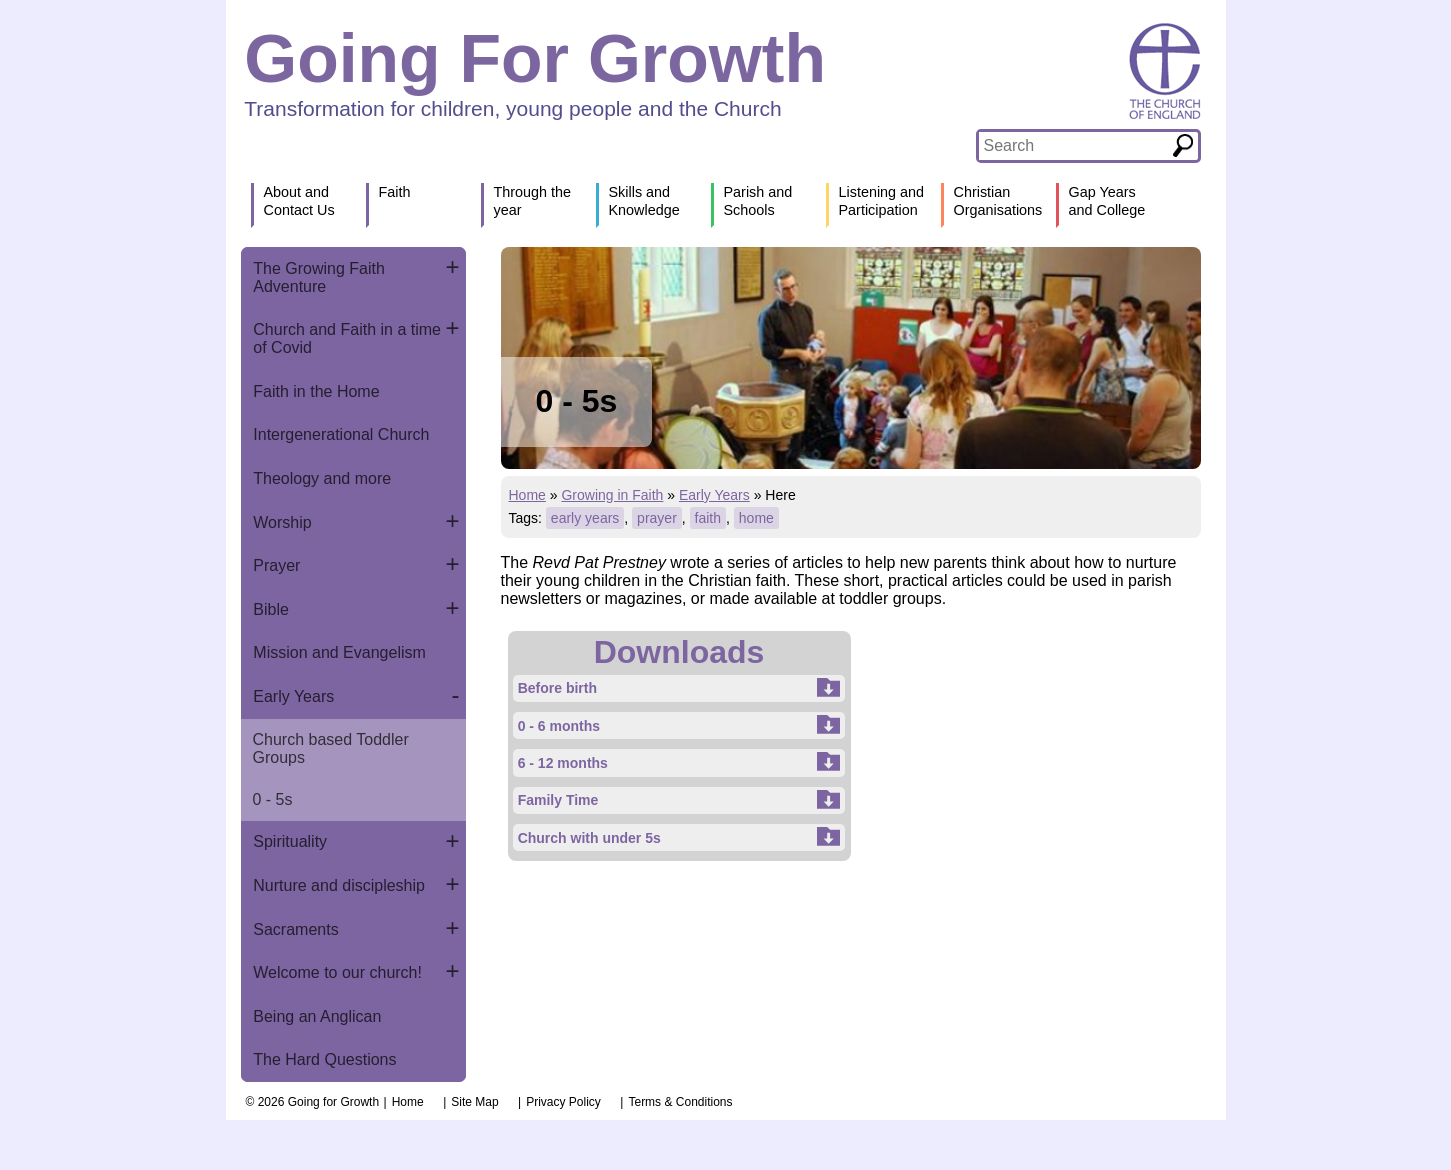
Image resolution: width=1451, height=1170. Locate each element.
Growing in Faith (612, 495)
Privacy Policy (563, 1102)
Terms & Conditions (680, 1102)
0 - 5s (273, 799)
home (756, 518)
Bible (271, 609)
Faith (395, 192)
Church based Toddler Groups (331, 748)
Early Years (293, 696)
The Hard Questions (324, 1059)
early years (585, 518)
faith (708, 518)
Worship (282, 522)
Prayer (276, 565)
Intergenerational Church (341, 434)
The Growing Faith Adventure (319, 277)
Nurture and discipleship (339, 885)
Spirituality (290, 841)
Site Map (474, 1102)
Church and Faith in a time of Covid (347, 338)
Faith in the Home (316, 391)
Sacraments (295, 929)
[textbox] (1074, 146)
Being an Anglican (317, 1016)
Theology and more (322, 478)
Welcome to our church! (337, 972)
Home (527, 495)
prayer (657, 518)
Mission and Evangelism (339, 652)
